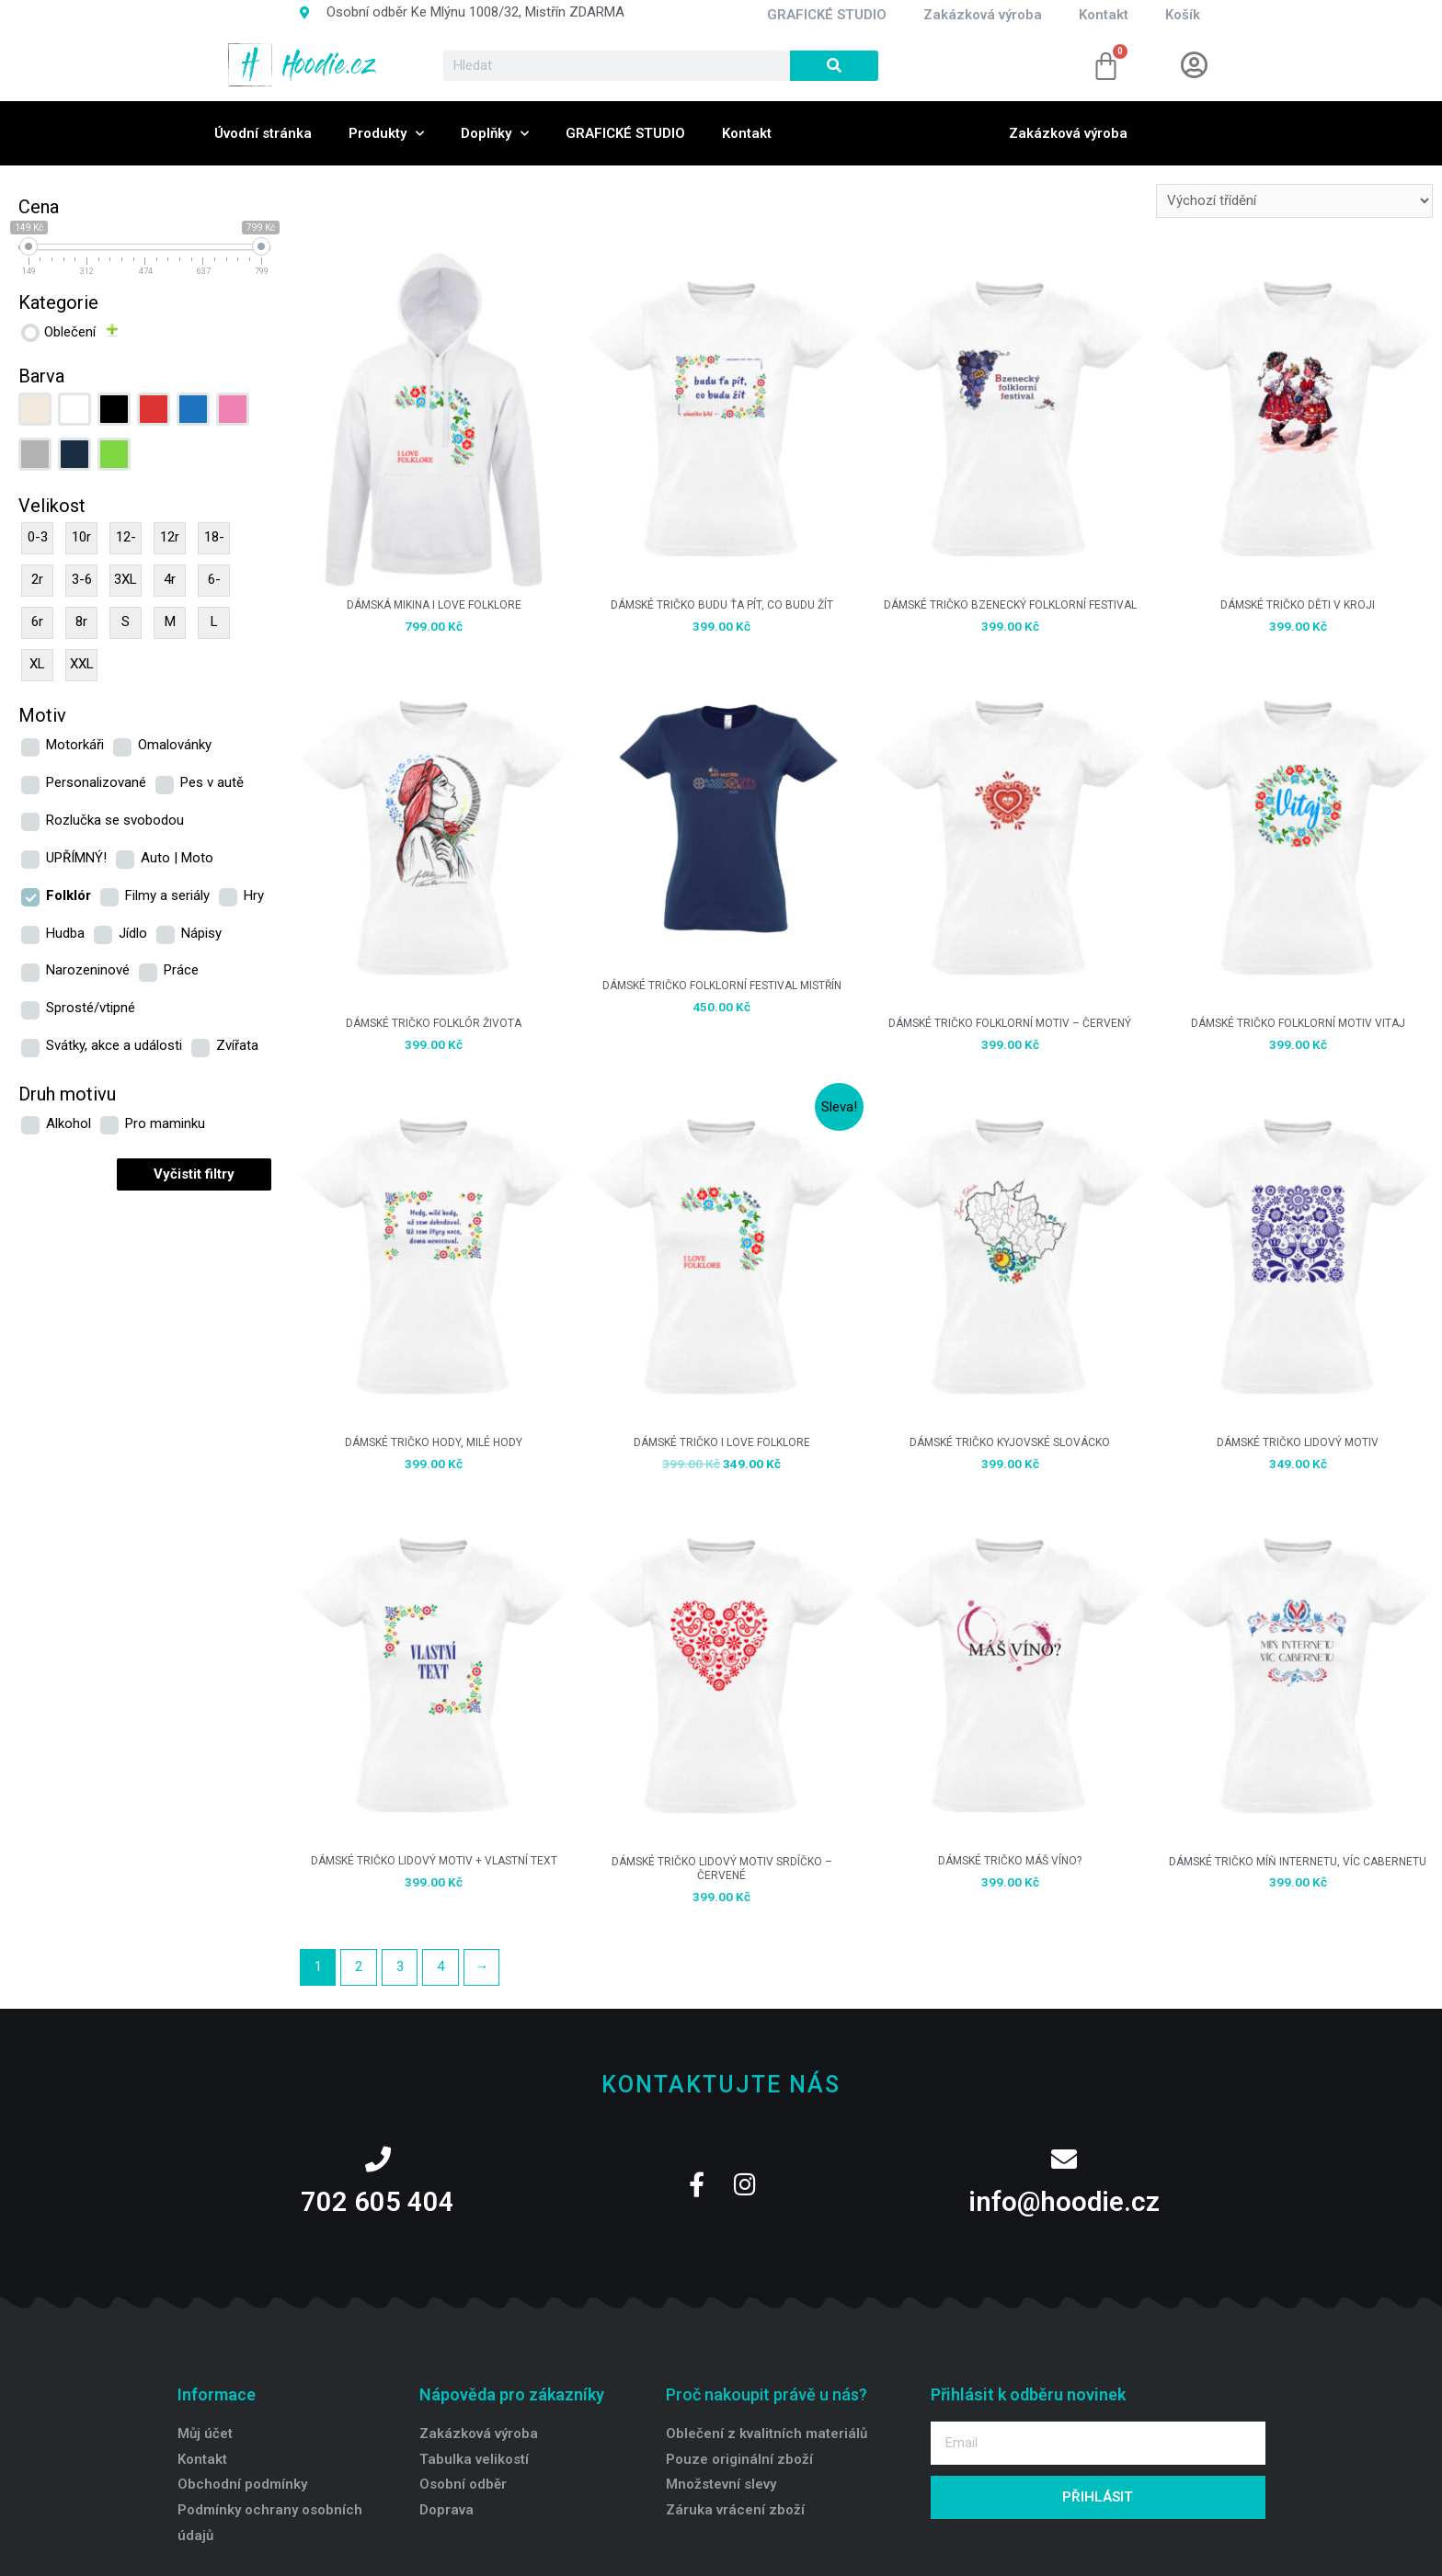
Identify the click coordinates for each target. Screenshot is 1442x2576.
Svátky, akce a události (114, 1045)
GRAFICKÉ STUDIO (625, 133)
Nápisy (201, 933)
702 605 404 (377, 2201)
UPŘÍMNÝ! (76, 857)
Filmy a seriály (167, 895)
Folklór (68, 895)
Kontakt (747, 133)
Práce (181, 970)
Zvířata (237, 1045)
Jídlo (133, 933)
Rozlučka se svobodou (115, 820)
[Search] (834, 66)
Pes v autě (212, 782)
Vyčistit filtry (194, 1174)
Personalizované (96, 782)
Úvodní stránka (263, 133)
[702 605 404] (378, 2159)
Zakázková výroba (1068, 133)
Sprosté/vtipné (90, 1007)
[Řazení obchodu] (1294, 201)
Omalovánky (175, 744)
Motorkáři (75, 744)
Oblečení (70, 332)
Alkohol (68, 1123)
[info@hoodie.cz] (1064, 2159)
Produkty (386, 134)
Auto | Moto (177, 857)
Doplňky (495, 134)
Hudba (65, 933)
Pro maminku (165, 1123)
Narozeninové (88, 970)
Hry (254, 895)
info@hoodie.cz (1064, 2201)
